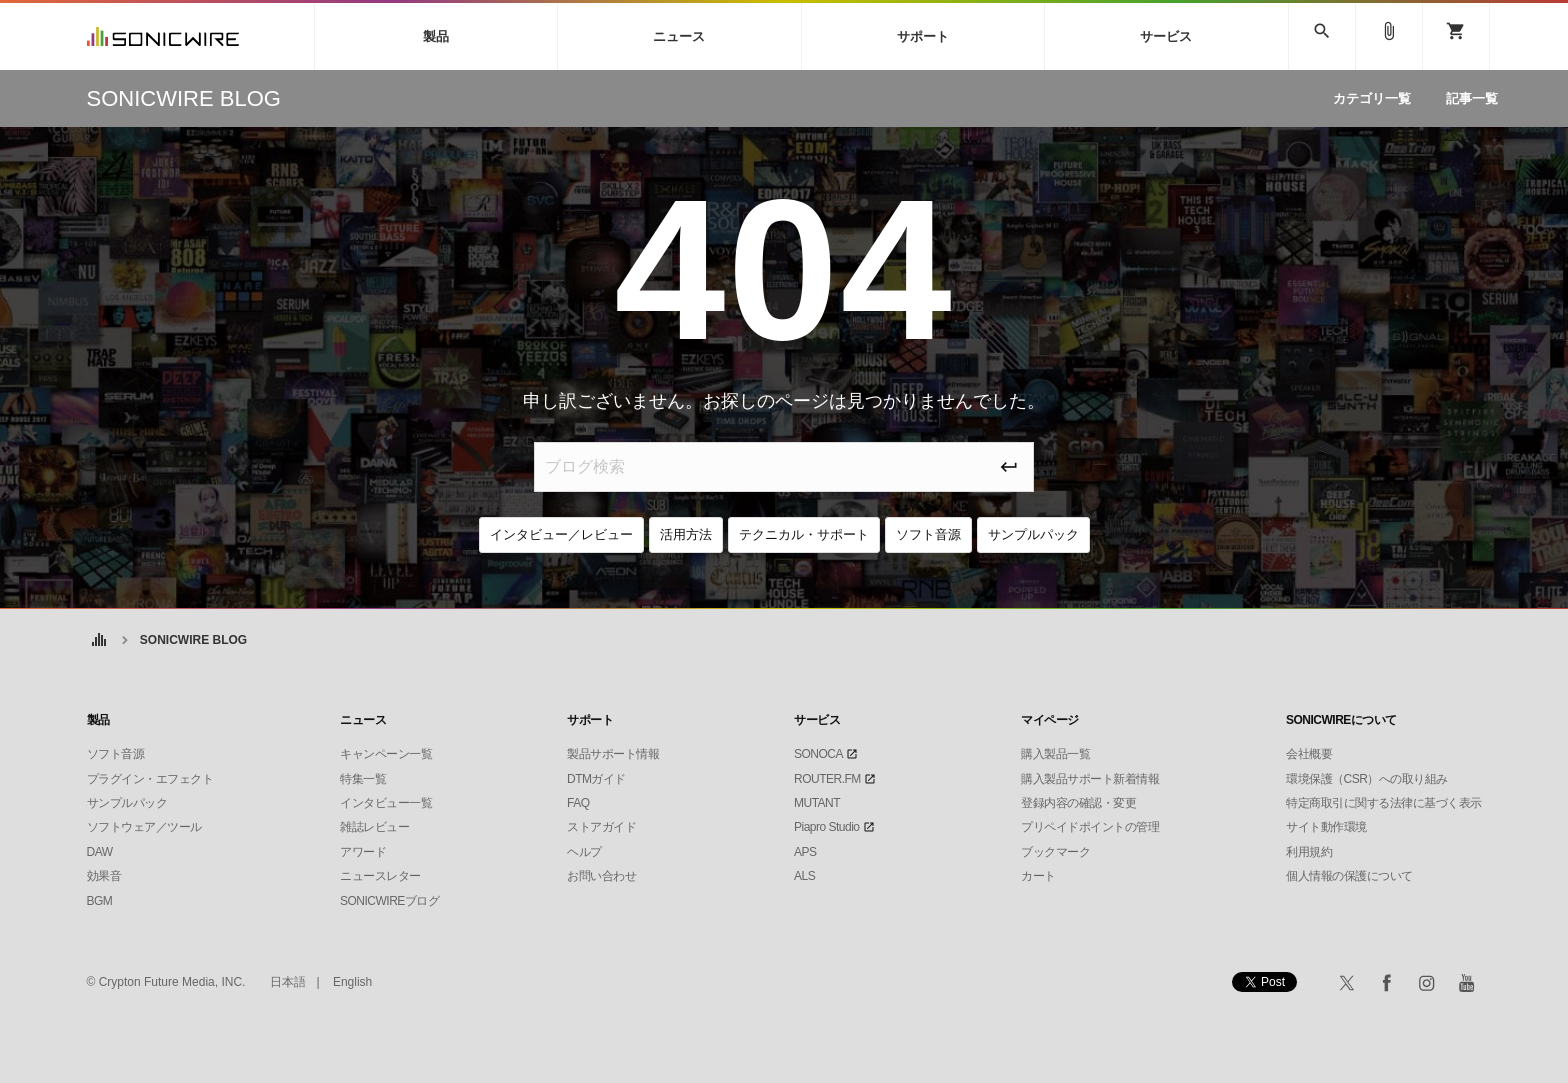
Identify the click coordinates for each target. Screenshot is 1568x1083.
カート (1038, 876)
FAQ (578, 803)
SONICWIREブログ (389, 901)
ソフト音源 (928, 534)
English (352, 982)
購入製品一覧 (1055, 754)
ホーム (99, 640)
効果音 (104, 876)
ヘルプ (584, 852)
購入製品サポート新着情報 (1090, 779)
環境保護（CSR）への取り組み (1367, 779)
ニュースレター (380, 876)
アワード (363, 852)
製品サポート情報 (613, 754)
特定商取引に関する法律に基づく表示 (1384, 803)
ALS (804, 876)
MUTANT (817, 803)
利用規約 (1309, 852)
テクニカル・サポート (804, 534)
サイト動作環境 (1326, 827)
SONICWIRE (163, 36)
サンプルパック (1033, 534)
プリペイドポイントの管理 (1090, 827)
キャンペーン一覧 (386, 754)
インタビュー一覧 (386, 803)
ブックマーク (1055, 852)
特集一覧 (363, 779)
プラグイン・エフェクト (150, 779)
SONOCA (818, 754)
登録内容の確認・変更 (1078, 803)
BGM (100, 901)
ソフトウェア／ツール (144, 827)
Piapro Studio (827, 827)
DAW (100, 852)
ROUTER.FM (827, 779)
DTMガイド (596, 779)
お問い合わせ (601, 876)
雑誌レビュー (374, 827)
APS (805, 852)
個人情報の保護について (1349, 876)
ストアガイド (601, 827)
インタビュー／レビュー (561, 534)
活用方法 (686, 534)
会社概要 (1309, 754)
